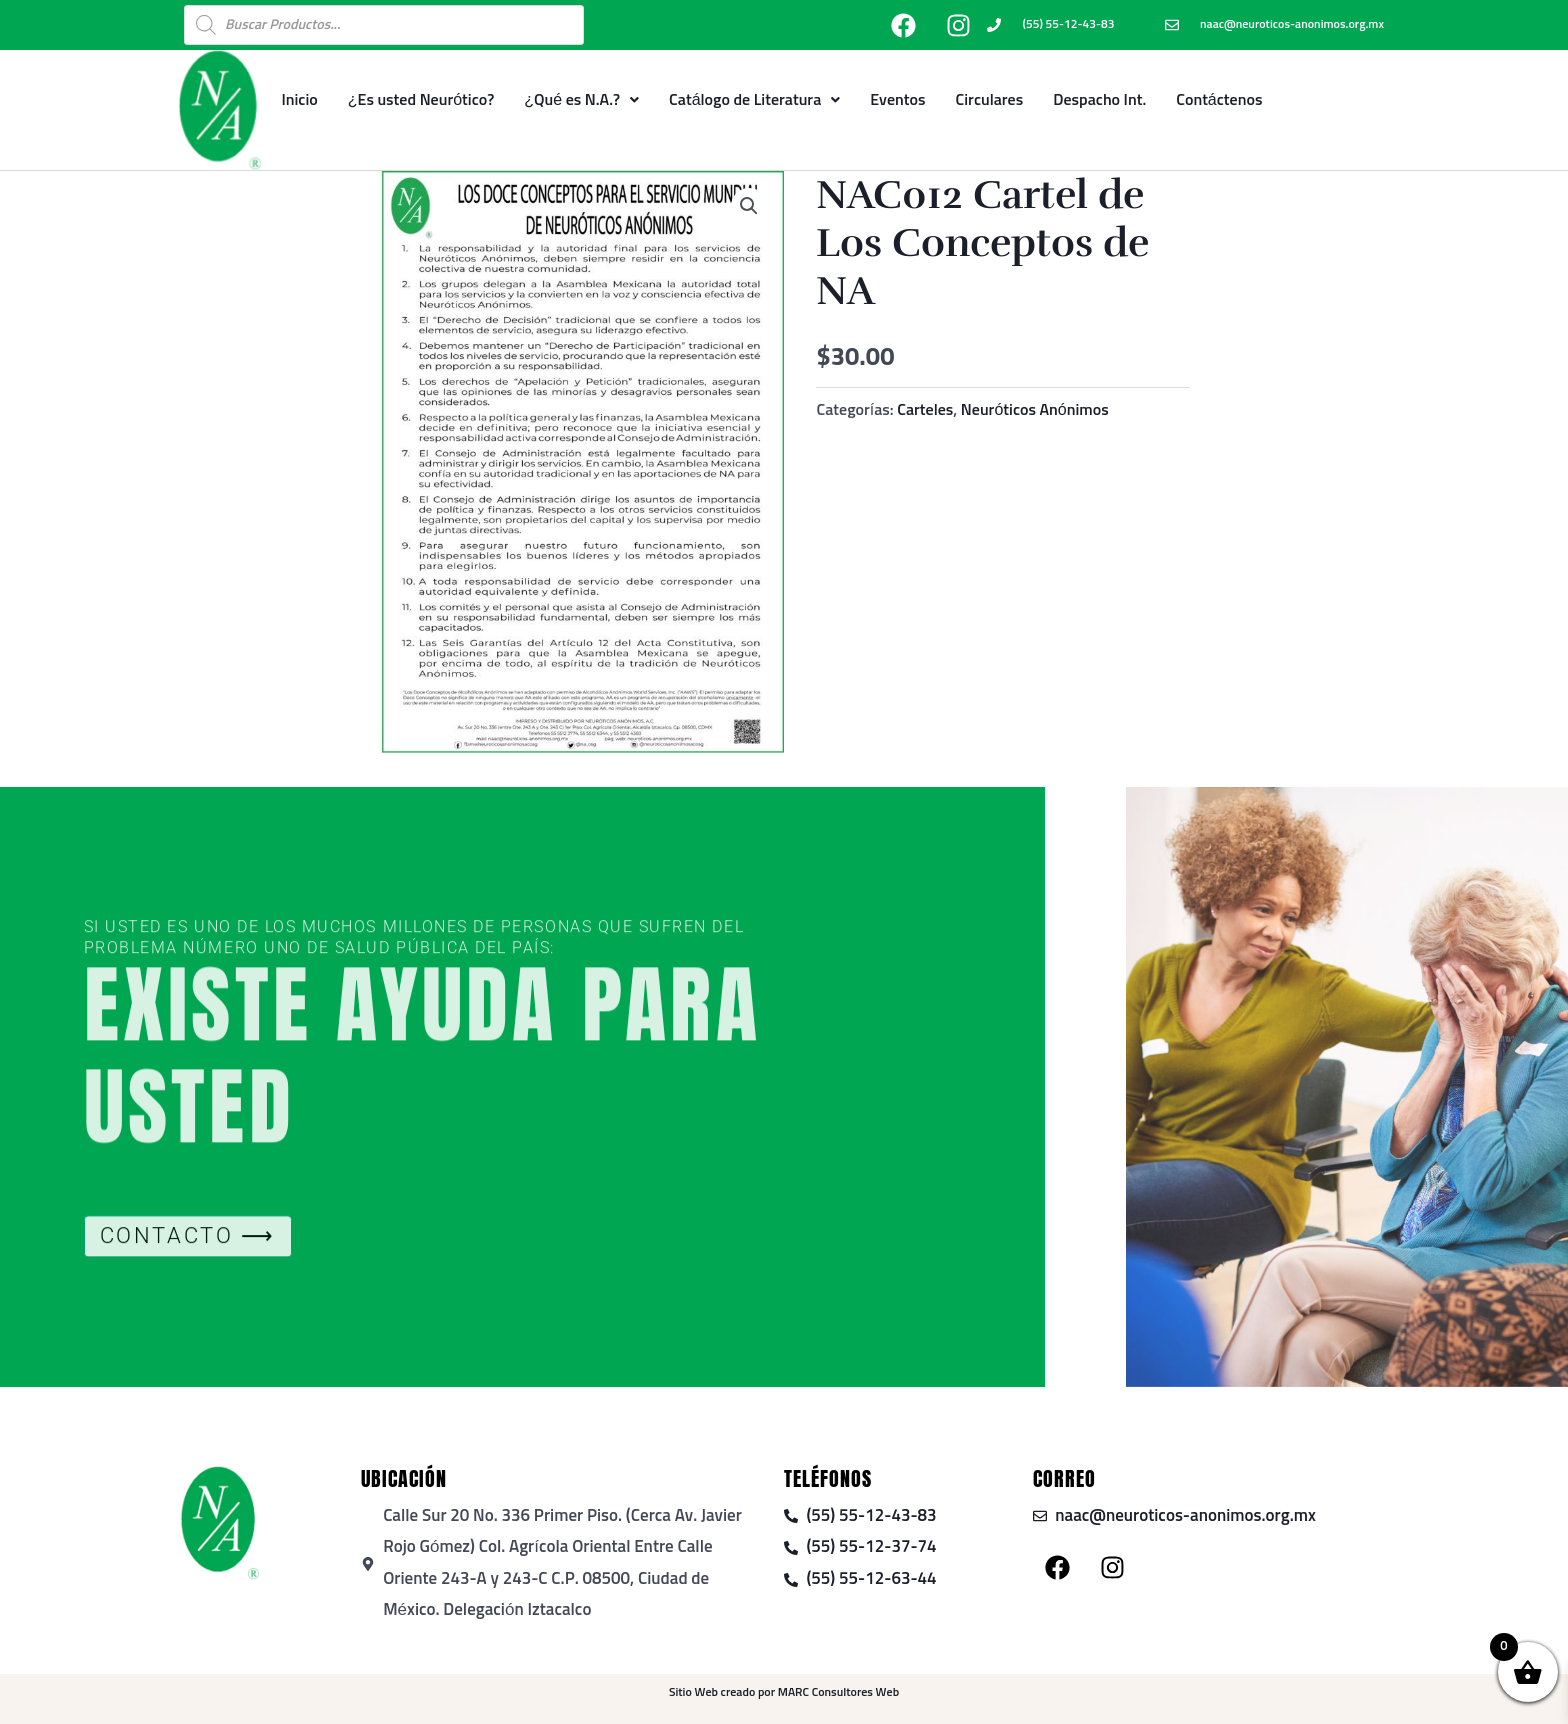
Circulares (990, 100)
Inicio (299, 100)
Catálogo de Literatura (754, 100)
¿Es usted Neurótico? (421, 100)
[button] (749, 206)
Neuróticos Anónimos (1035, 410)
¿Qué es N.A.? (581, 100)
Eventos (897, 100)
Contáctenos (1219, 100)
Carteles (925, 410)
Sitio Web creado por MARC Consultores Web (784, 1693)
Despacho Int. (1099, 100)
